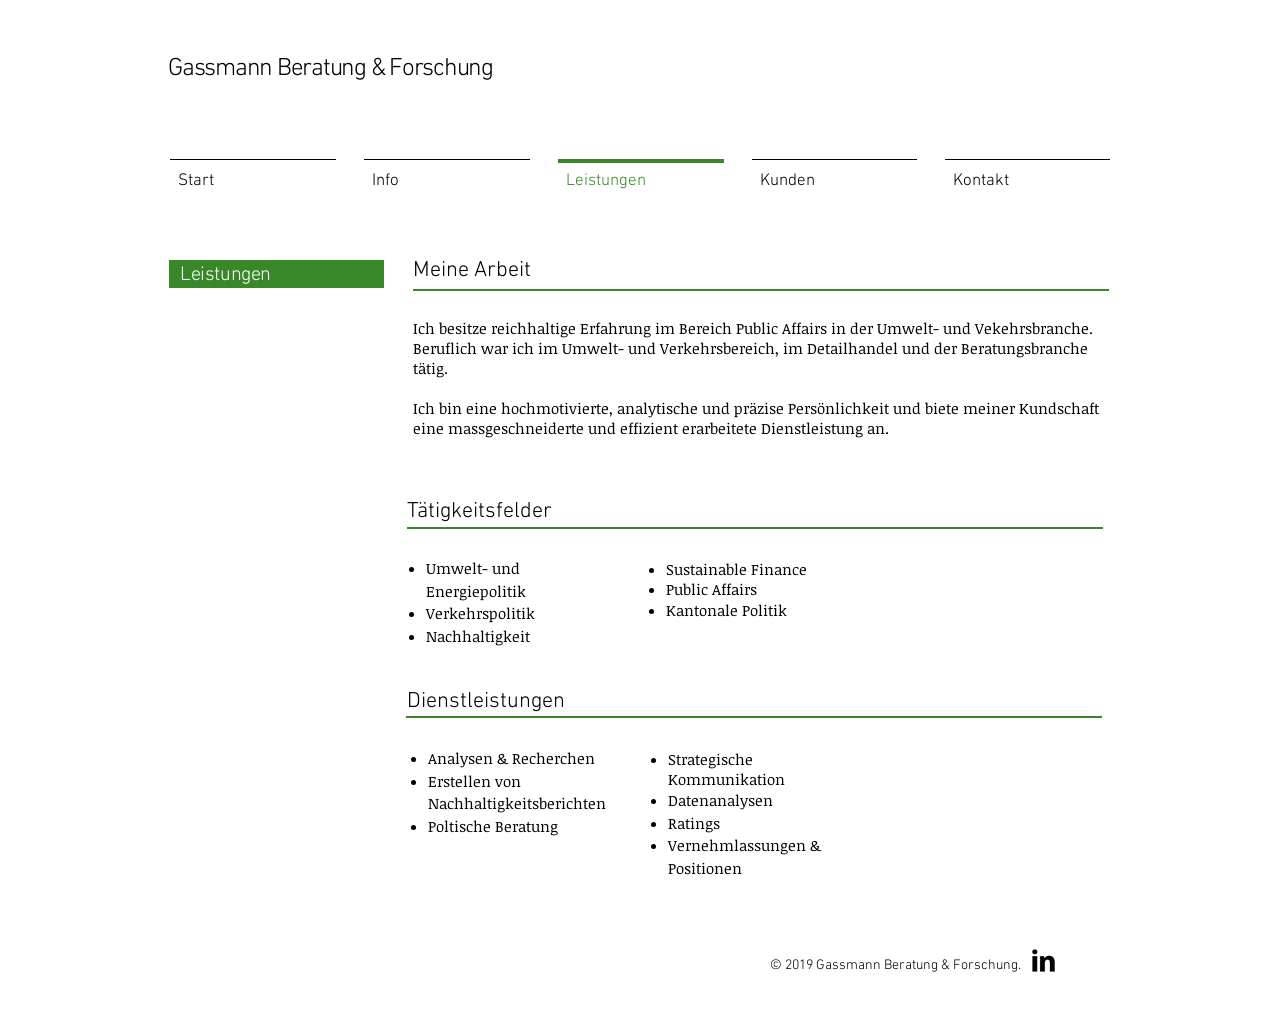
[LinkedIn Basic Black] (1043, 960)
